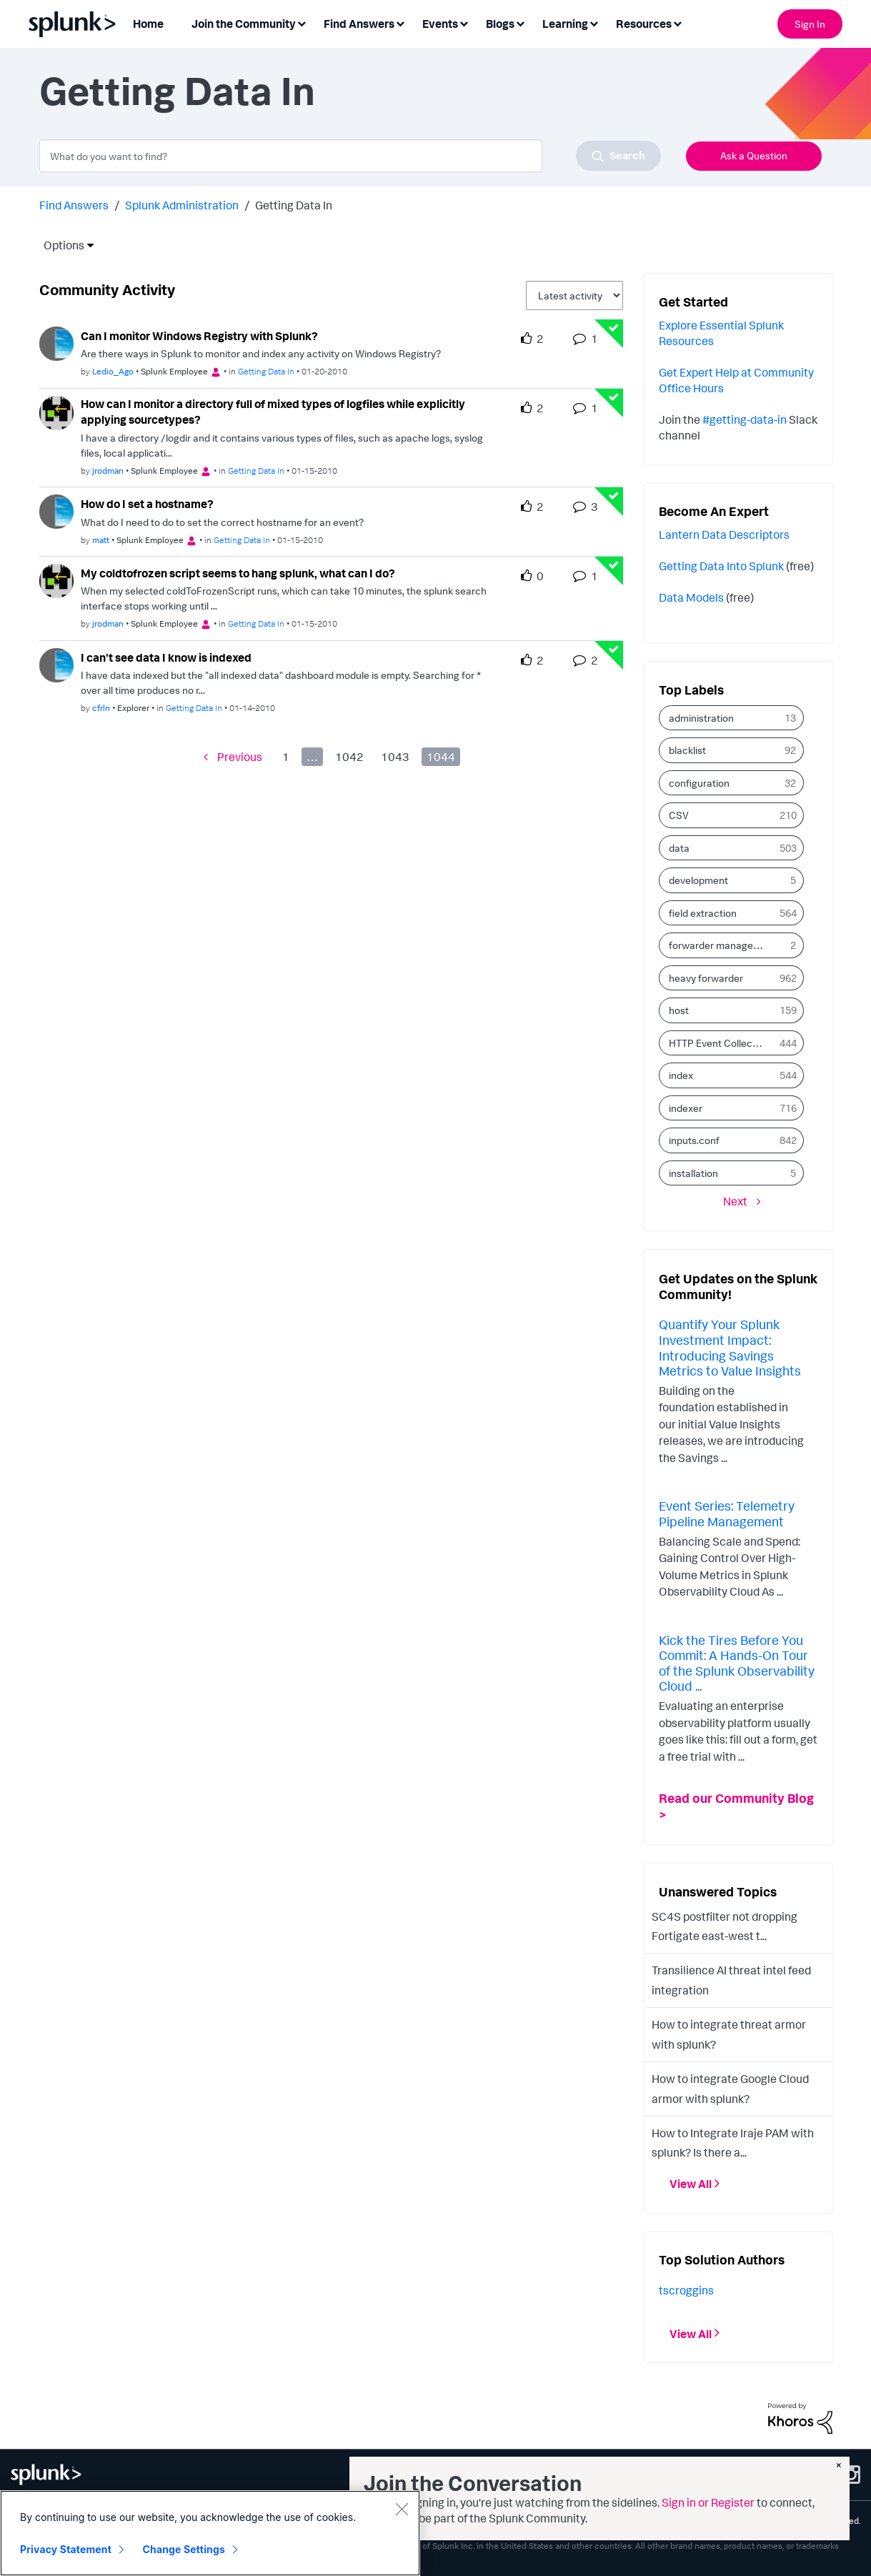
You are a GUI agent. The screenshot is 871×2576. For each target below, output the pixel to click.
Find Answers (74, 205)
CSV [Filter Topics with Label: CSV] (679, 815)
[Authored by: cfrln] (101, 707)
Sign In (810, 24)
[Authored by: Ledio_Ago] (113, 371)
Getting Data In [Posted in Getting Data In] (266, 371)
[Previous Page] (233, 756)
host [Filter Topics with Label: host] (679, 1010)
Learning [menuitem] (565, 23)
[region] (210, 2533)
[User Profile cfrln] (56, 664)
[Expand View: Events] (464, 22)
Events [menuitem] (440, 23)
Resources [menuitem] (644, 23)
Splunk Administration (182, 205)
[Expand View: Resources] (677, 22)
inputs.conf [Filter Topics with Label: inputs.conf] (694, 1140)
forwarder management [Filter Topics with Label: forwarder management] (721, 945)
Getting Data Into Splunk (721, 566)
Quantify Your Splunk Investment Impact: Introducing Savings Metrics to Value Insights (730, 1347)
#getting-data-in (744, 419)
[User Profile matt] (56, 510)
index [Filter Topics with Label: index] (681, 1075)
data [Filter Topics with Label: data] (679, 848)
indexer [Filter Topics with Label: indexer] (685, 1108)
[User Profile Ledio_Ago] (56, 342)
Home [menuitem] (148, 23)
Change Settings (184, 2549)
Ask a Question (753, 155)
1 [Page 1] (285, 757)
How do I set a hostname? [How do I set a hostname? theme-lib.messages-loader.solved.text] (147, 504)
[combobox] (350, 155)
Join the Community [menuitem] (243, 23)
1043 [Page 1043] (395, 757)
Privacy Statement (65, 2549)
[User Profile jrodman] (56, 411)
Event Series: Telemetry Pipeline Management (727, 1513)
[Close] (401, 2509)
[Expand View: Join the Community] (301, 22)
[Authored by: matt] (100, 539)
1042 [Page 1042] (349, 757)
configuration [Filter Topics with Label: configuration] (699, 783)
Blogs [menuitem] (500, 23)
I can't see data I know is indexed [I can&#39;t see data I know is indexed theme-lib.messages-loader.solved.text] (166, 657)
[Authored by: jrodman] (108, 470)
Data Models (691, 597)
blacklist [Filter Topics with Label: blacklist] (687, 750)
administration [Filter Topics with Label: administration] (701, 718)
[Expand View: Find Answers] (400, 22)
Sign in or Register (708, 2502)
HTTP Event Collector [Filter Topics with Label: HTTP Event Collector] (717, 1043)
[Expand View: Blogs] (520, 22)
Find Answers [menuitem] (359, 23)
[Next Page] (742, 1201)
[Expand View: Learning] (594, 22)
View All (691, 2184)
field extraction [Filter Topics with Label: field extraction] (703, 913)
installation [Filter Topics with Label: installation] (693, 1173)
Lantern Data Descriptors (724, 534)
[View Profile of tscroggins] (686, 2290)
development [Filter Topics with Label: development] (698, 880)
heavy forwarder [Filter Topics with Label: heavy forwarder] (706, 978)
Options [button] (59, 245)
